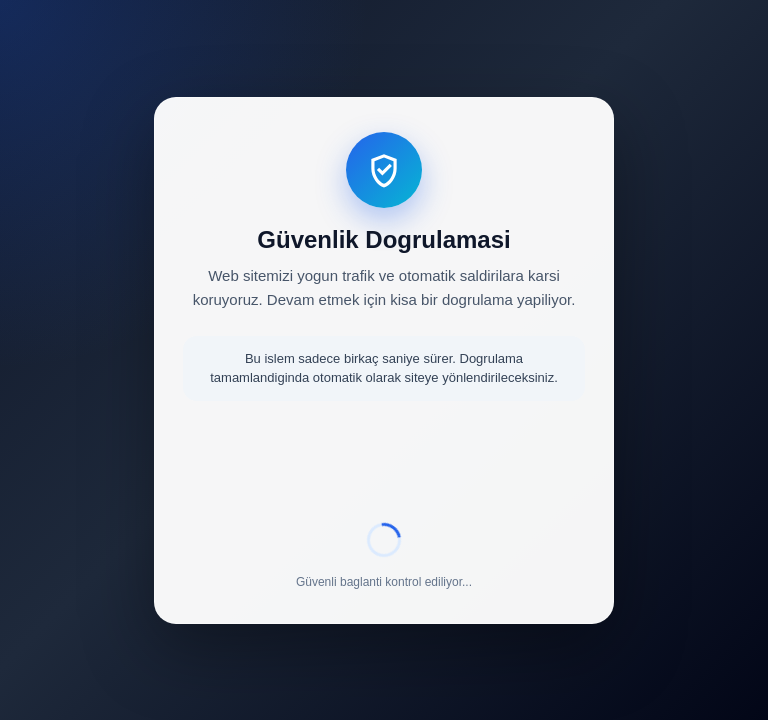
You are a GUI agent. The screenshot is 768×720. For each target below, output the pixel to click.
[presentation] (384, 465)
